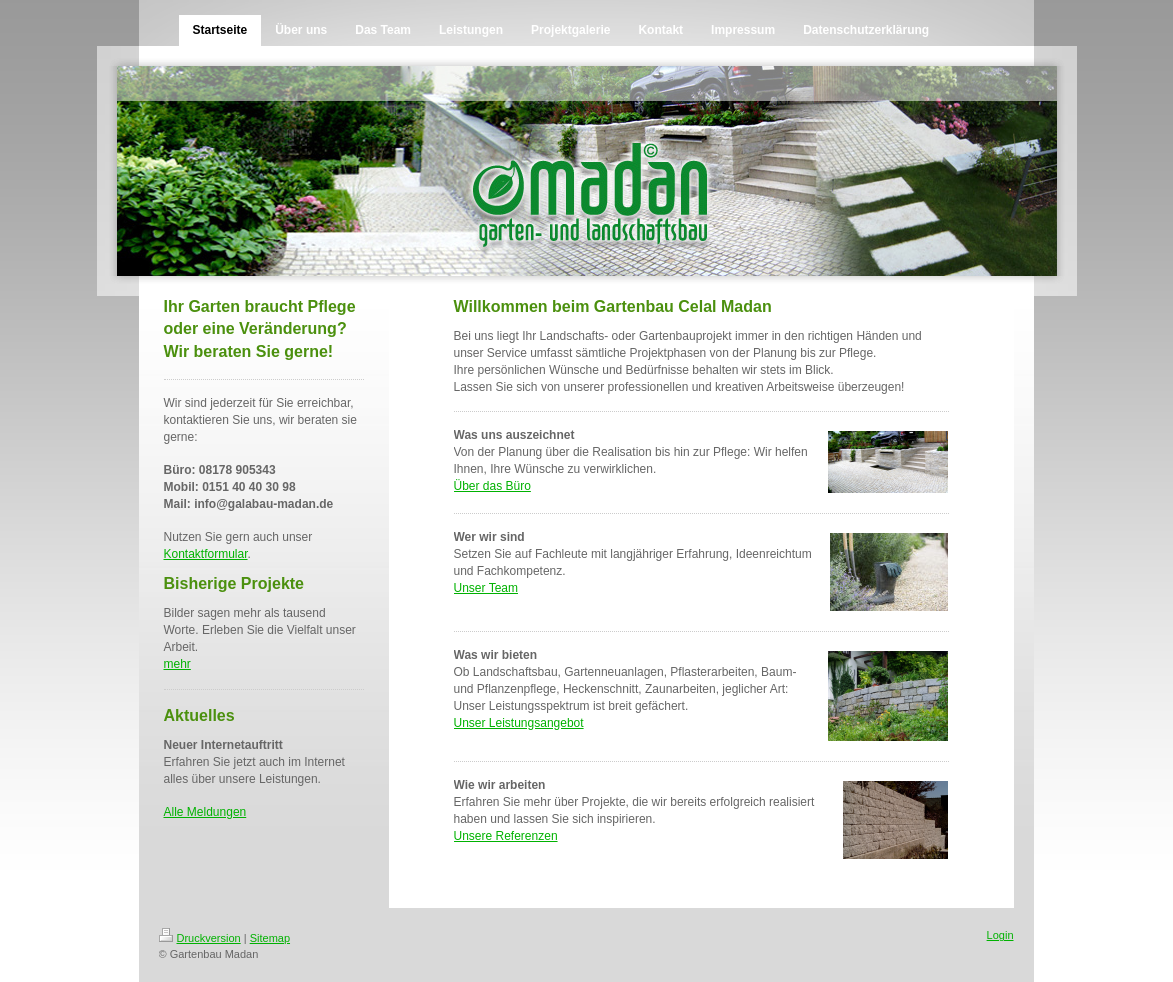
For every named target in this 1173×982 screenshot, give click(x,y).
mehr (177, 664)
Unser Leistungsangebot (519, 723)
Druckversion (200, 938)
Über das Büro (492, 486)
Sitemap (270, 938)
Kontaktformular (206, 554)
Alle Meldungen (205, 812)
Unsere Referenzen (506, 836)
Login (1000, 935)
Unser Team (486, 588)
